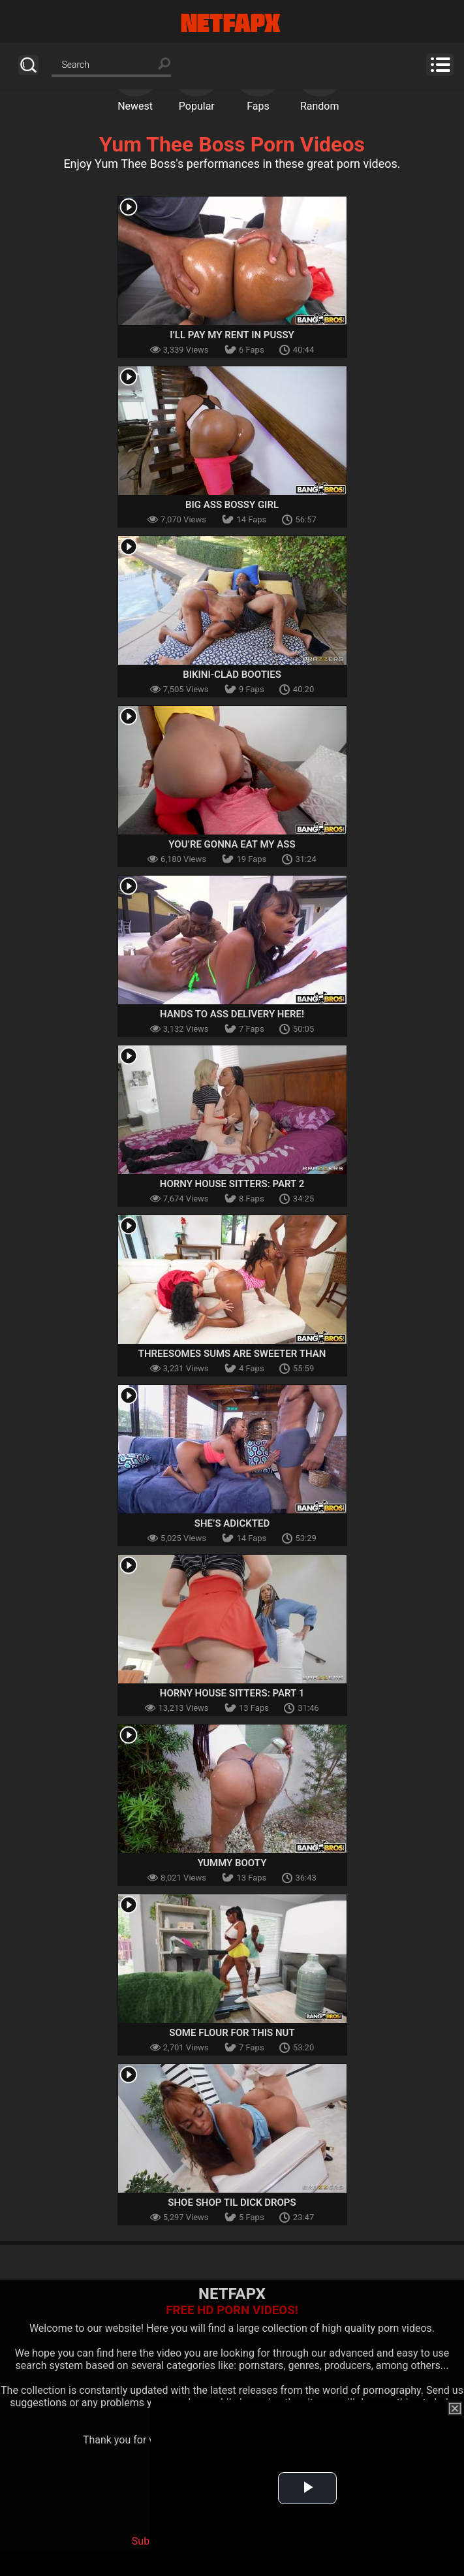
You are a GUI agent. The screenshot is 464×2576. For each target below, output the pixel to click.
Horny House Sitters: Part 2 (232, 1184)
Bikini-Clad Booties (232, 674)
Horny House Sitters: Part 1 (232, 1693)
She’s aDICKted (232, 1523)
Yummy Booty (232, 1863)
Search (28, 65)
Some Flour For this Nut (231, 2033)
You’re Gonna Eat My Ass (231, 844)
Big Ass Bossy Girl (232, 505)
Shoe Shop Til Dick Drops (232, 2202)
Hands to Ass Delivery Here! (232, 1014)
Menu (440, 64)
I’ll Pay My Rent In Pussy (232, 335)
